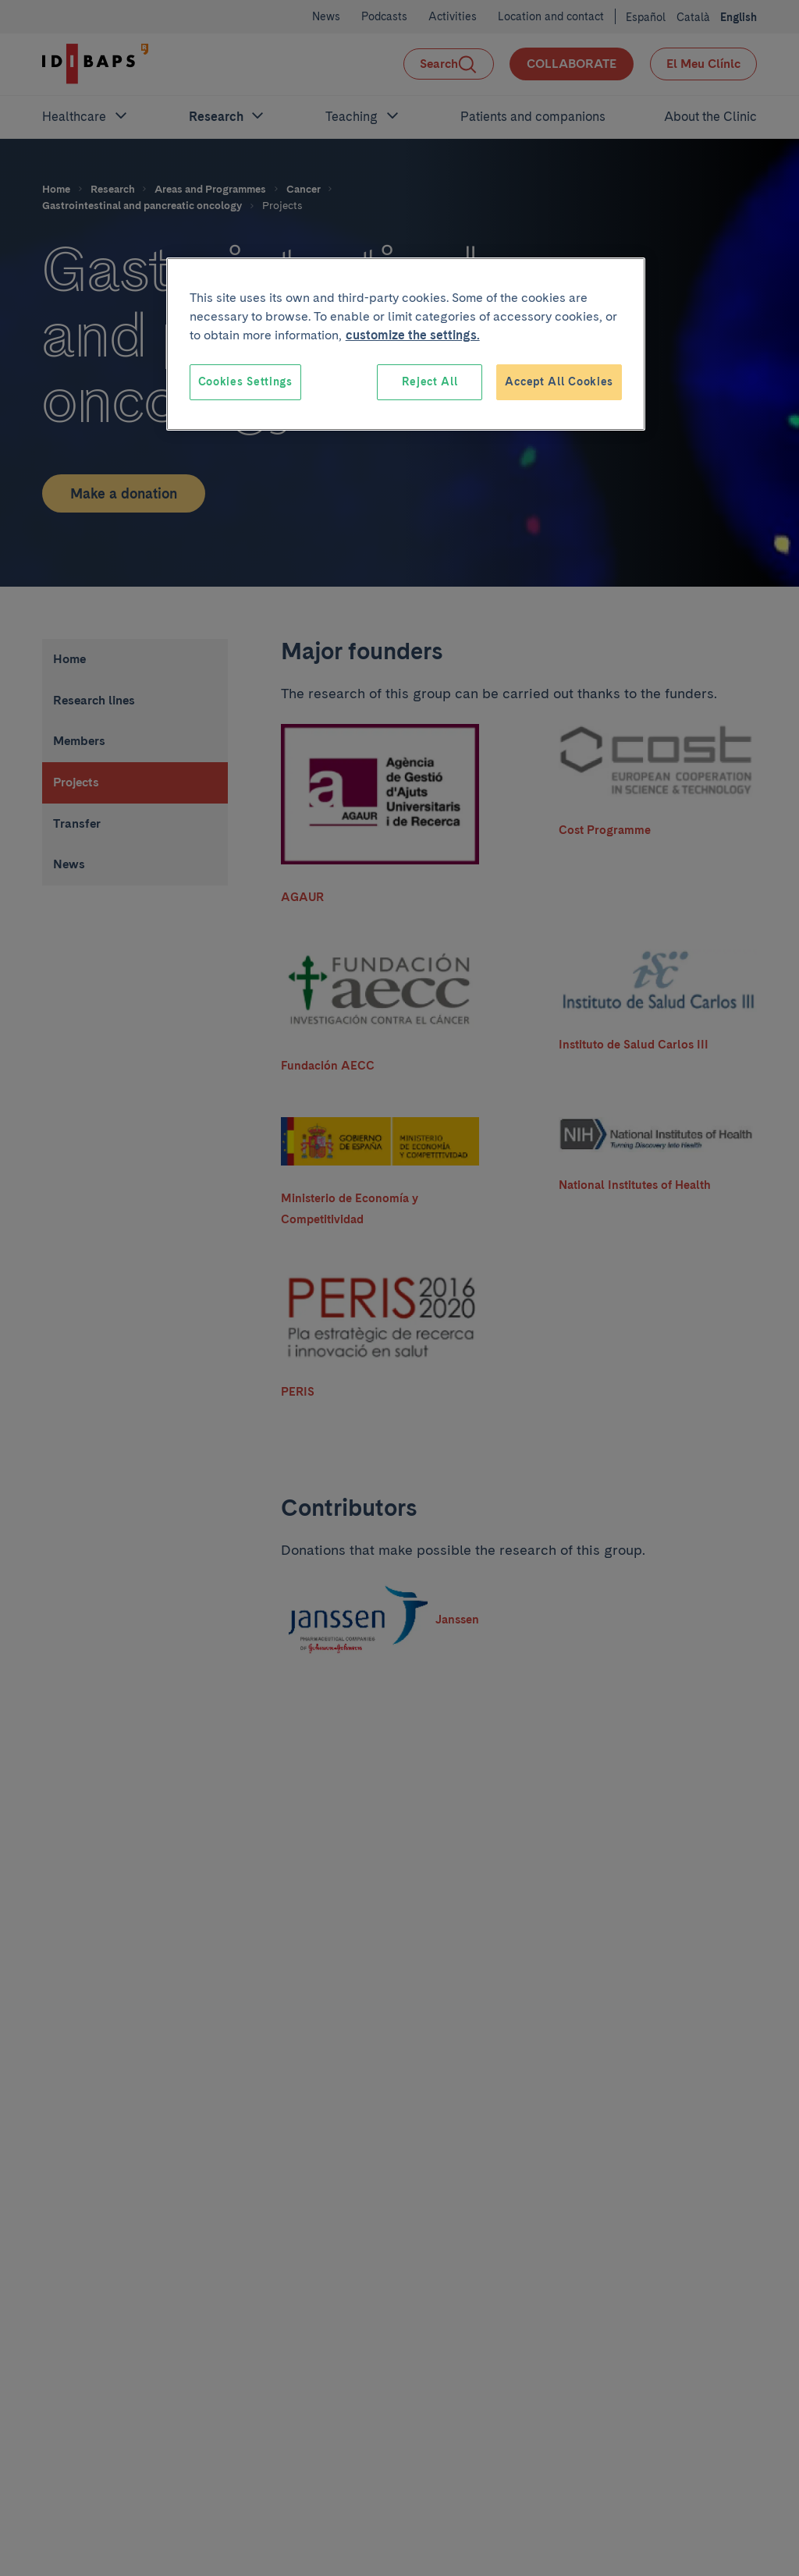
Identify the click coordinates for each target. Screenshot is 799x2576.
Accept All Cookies (559, 381)
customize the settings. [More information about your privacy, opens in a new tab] (413, 335)
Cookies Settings (245, 381)
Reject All (429, 381)
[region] (405, 344)
